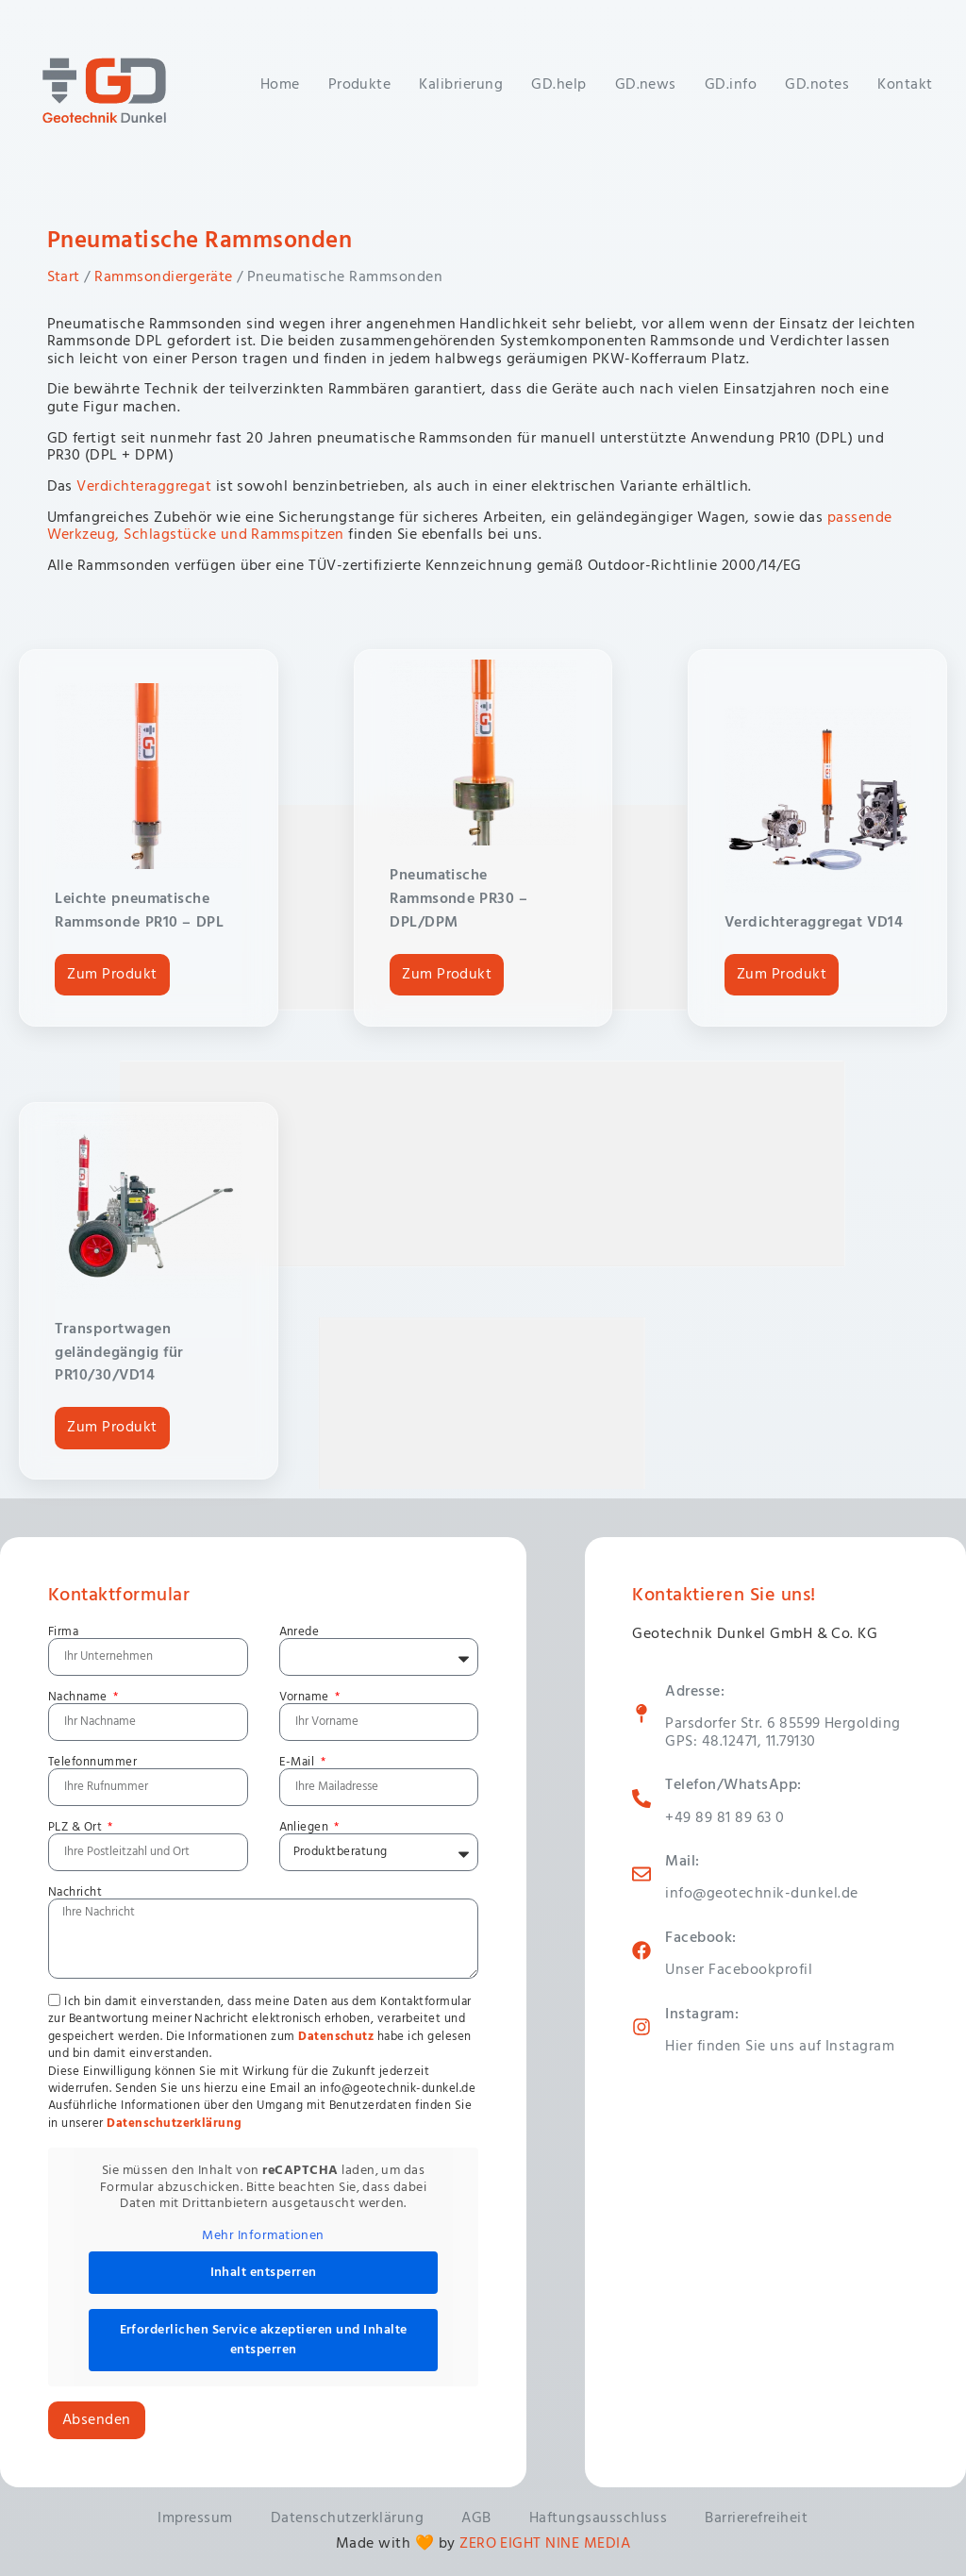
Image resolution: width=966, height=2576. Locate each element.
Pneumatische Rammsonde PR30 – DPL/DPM (458, 899)
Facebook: (700, 1938)
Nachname (79, 1697)
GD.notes (817, 85)
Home (280, 85)
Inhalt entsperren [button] (262, 2272)
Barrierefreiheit (756, 2518)
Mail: (682, 1861)
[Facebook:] (641, 1950)
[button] (41, 2534)
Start (63, 277)
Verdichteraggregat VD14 (813, 923)
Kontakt (904, 85)
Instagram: (702, 2014)
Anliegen (305, 1827)
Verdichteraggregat (143, 487)
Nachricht (75, 1892)
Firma (63, 1632)
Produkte (359, 85)
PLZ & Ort (77, 1827)
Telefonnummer (92, 1762)
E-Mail (298, 1762)
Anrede (299, 1632)
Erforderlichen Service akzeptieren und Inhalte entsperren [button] (263, 2340)
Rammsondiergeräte (163, 277)
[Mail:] (641, 1874)
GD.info (731, 85)
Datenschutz (336, 2037)
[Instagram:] (641, 2026)
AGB (476, 2518)
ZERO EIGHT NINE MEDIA (544, 2544)
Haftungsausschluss (598, 2518)
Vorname (306, 1697)
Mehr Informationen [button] (263, 2236)
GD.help (558, 85)
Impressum (195, 2518)
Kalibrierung (461, 85)
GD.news (645, 85)
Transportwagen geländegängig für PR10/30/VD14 (119, 1353)
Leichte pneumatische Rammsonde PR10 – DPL (139, 911)
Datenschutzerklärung (174, 2123)
